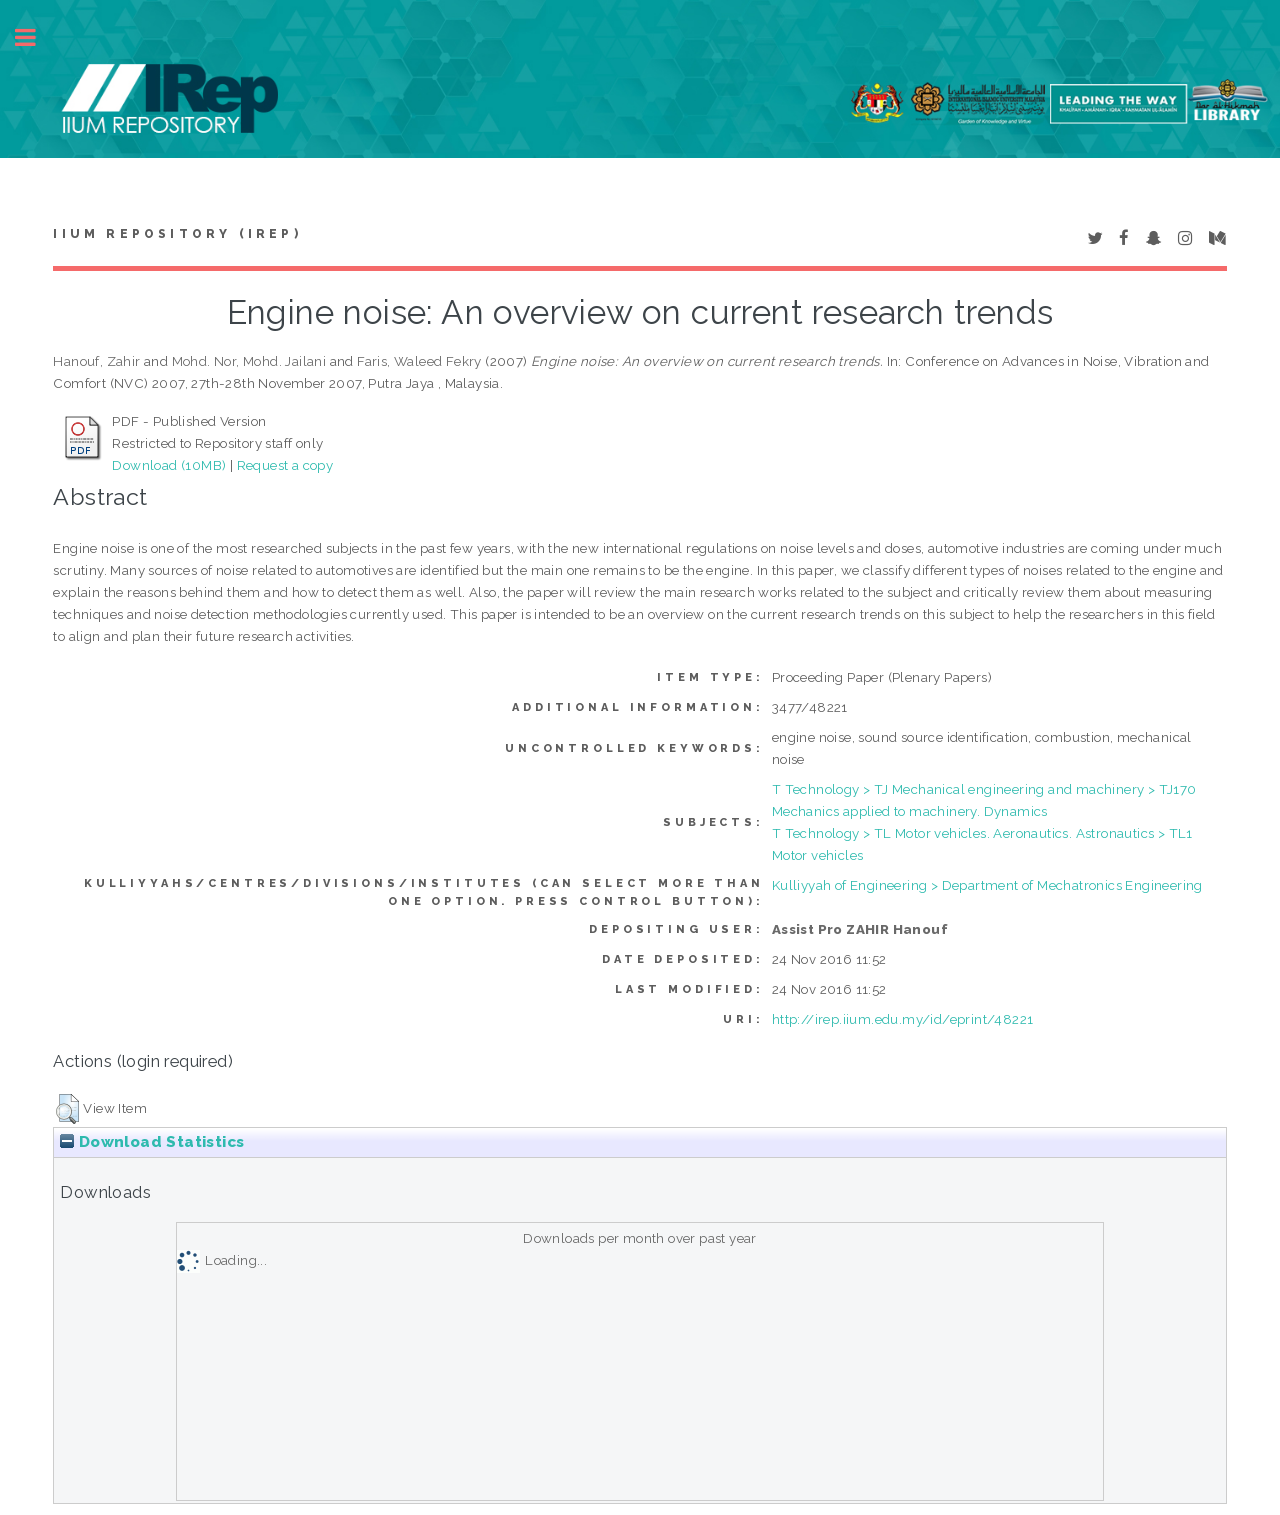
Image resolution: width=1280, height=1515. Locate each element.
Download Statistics (152, 1142)
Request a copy (285, 465)
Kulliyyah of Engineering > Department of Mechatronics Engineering (987, 885)
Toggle (36, 37)
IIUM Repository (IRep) (177, 234)
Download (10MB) (169, 465)
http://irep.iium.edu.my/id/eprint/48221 (903, 1019)
